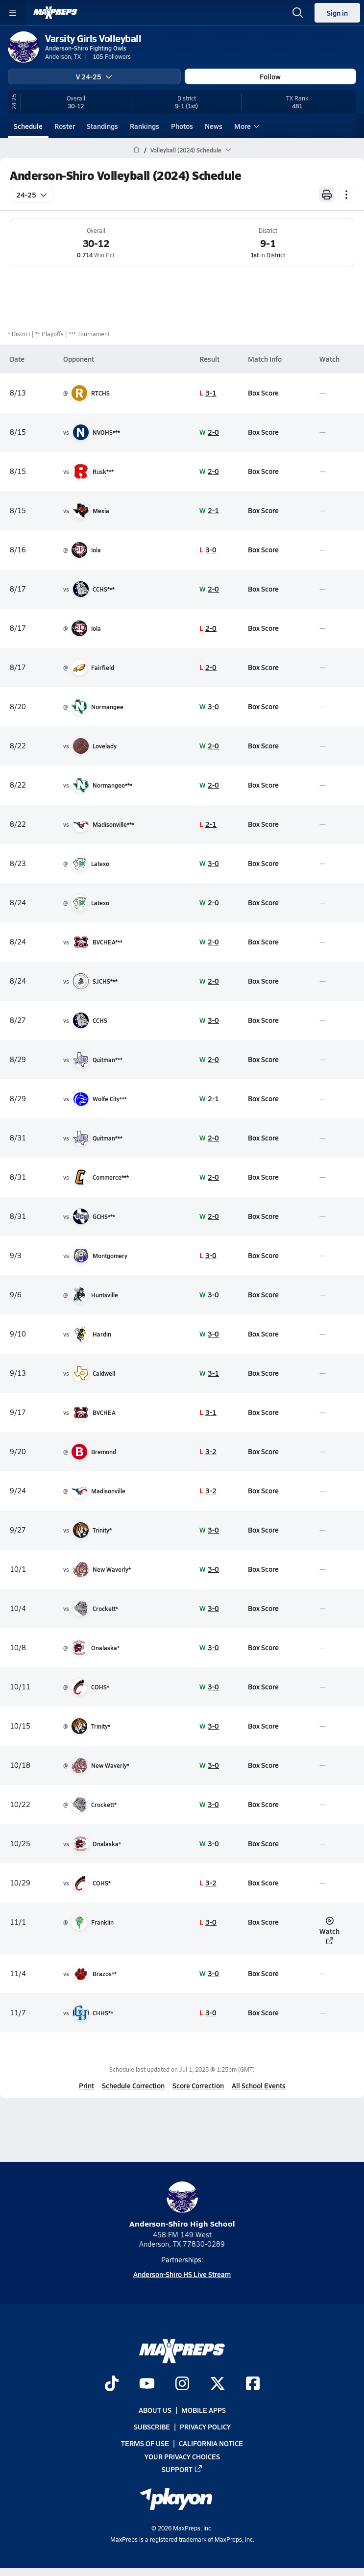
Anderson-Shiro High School (182, 2205)
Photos (182, 126)
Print (86, 2085)
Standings (102, 126)
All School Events (259, 2085)
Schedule (28, 126)
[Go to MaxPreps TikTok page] (112, 2384)
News (213, 126)
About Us (155, 2410)
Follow (270, 76)
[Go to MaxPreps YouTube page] (147, 2384)
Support (182, 2469)
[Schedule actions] (346, 194)
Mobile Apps (203, 2410)
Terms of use (145, 2444)
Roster (64, 126)
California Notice (211, 2444)
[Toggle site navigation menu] (12, 12)
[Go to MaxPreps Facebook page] (253, 2384)
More (245, 126)
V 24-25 (94, 76)
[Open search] (298, 12)
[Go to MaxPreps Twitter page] (217, 2384)
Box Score (263, 392)
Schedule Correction (133, 2085)
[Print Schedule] (327, 194)
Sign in (337, 13)
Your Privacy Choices (182, 2456)
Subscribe (152, 2427)
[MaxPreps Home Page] (136, 150)
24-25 (31, 194)
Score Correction (198, 2085)
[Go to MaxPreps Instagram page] (182, 2384)
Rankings (144, 126)
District (276, 255)
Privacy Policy (205, 2427)
